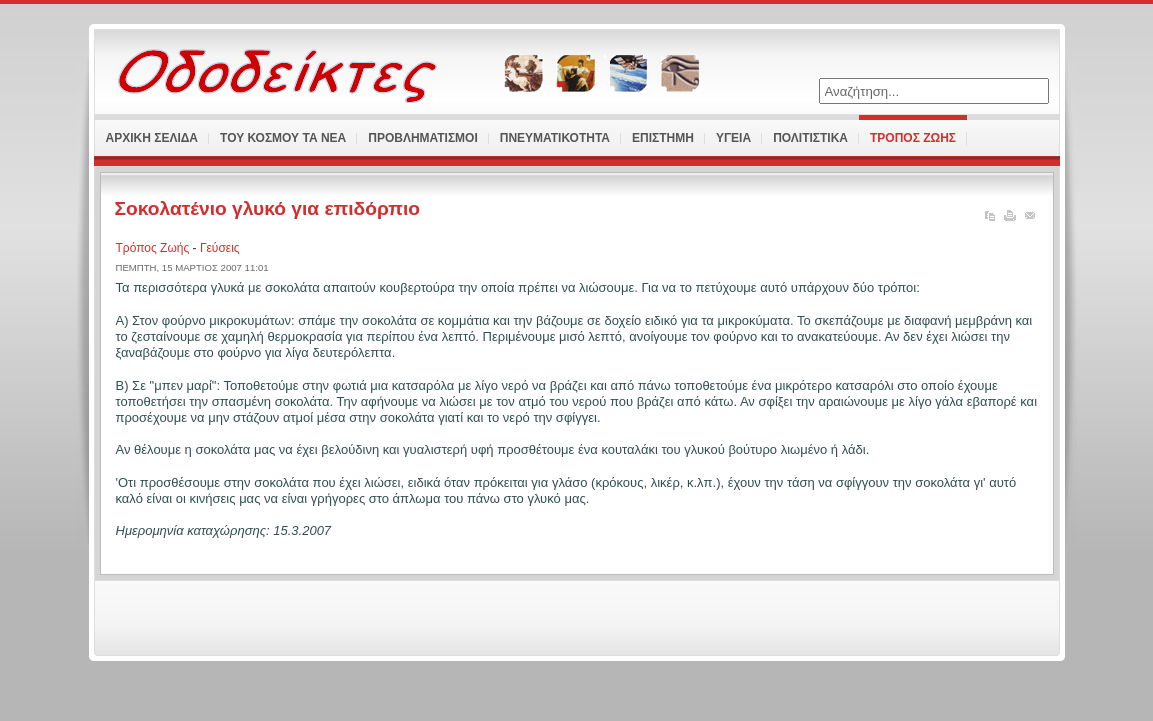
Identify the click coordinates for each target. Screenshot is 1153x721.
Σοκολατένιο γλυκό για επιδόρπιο (268, 208)
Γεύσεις (220, 248)
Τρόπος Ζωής (154, 248)
